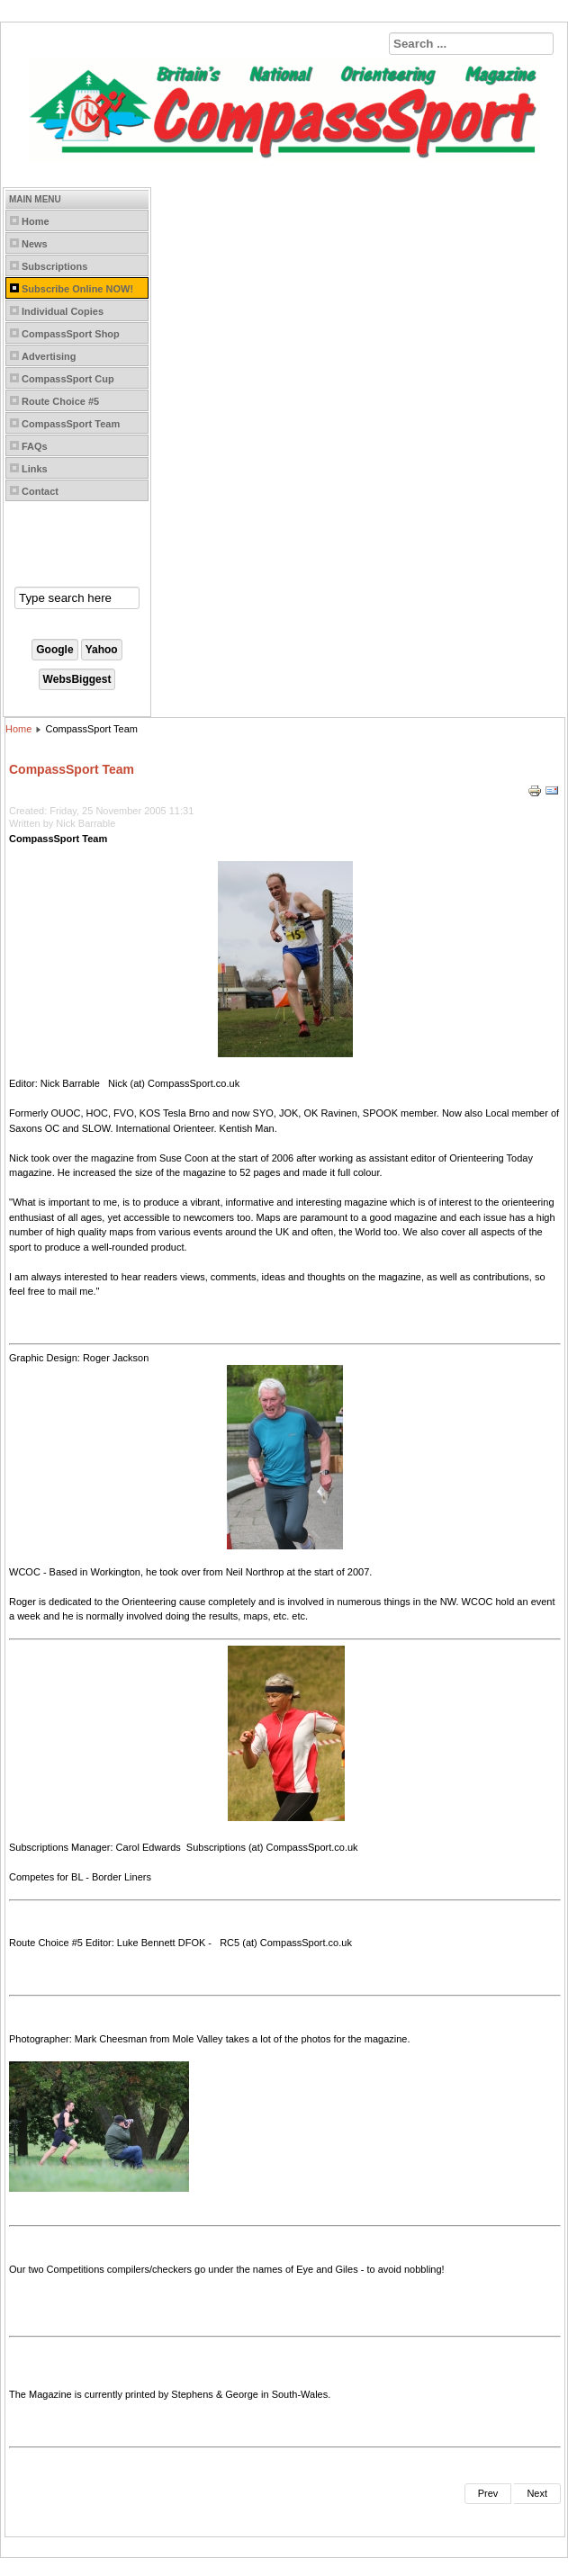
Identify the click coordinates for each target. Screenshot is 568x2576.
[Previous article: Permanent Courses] (488, 2493)
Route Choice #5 (60, 401)
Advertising (49, 356)
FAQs (35, 446)
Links (35, 468)
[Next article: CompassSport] (537, 2493)
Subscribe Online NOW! (77, 288)
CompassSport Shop (71, 333)
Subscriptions (54, 266)
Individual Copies (63, 311)
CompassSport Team (71, 423)
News (35, 243)
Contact (40, 491)
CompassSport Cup (68, 378)
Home (36, 221)
